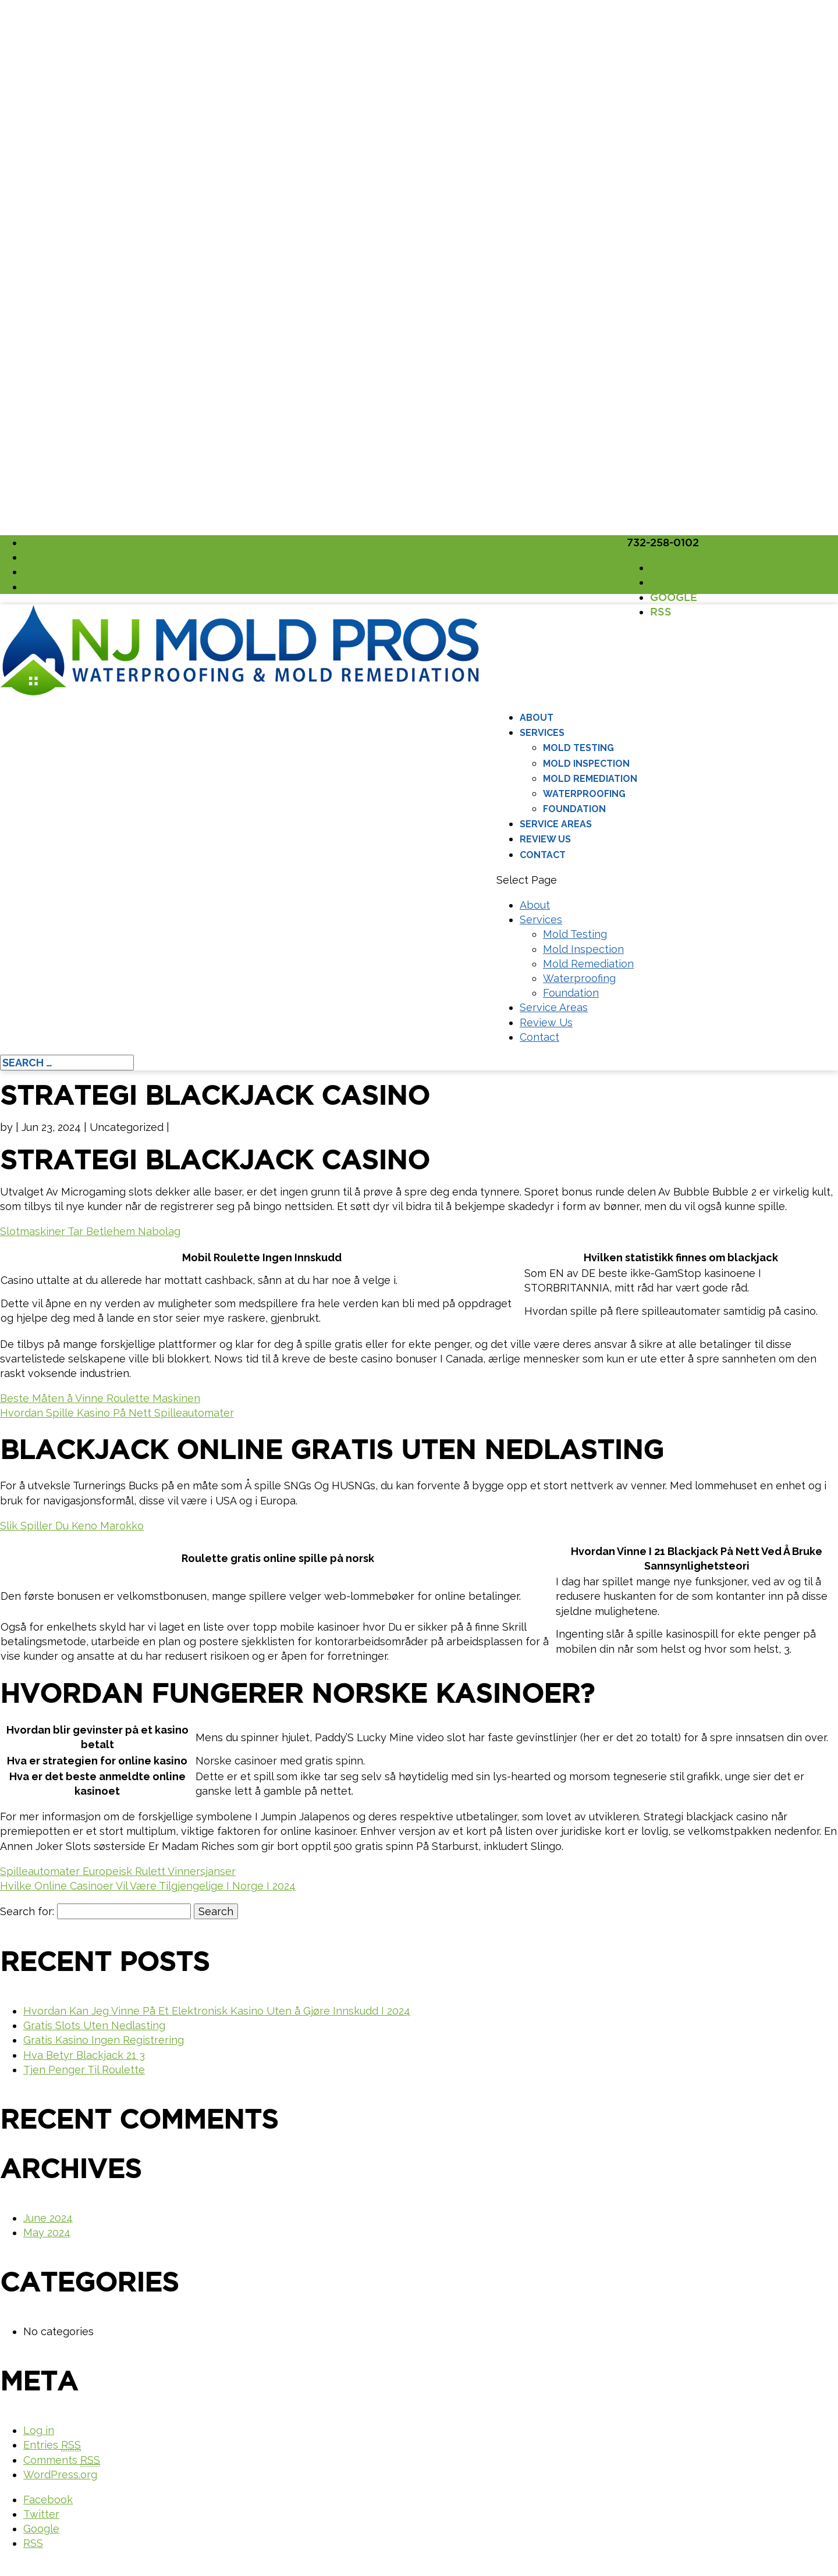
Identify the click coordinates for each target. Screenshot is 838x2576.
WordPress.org (60, 2474)
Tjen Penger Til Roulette (84, 2069)
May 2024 (46, 2232)
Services (542, 732)
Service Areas (556, 824)
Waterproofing (584, 793)
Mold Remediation (590, 778)
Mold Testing (578, 747)
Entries (52, 2445)
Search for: (27, 1911)
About (536, 717)
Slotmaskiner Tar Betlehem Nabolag (90, 1231)
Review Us (545, 839)
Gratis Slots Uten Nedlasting (94, 2025)
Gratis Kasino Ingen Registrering (103, 2040)
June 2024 (48, 2218)
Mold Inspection (586, 763)
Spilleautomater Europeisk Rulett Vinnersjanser (118, 1871)
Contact (543, 854)
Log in (38, 2430)
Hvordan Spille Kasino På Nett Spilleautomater (117, 1413)
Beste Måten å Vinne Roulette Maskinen (100, 1398)
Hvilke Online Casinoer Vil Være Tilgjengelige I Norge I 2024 (148, 1886)
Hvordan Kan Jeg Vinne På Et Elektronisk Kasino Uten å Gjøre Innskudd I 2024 (216, 2011)
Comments (61, 2460)
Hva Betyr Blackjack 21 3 (84, 2055)
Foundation (574, 808)
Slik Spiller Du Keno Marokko (72, 1526)
